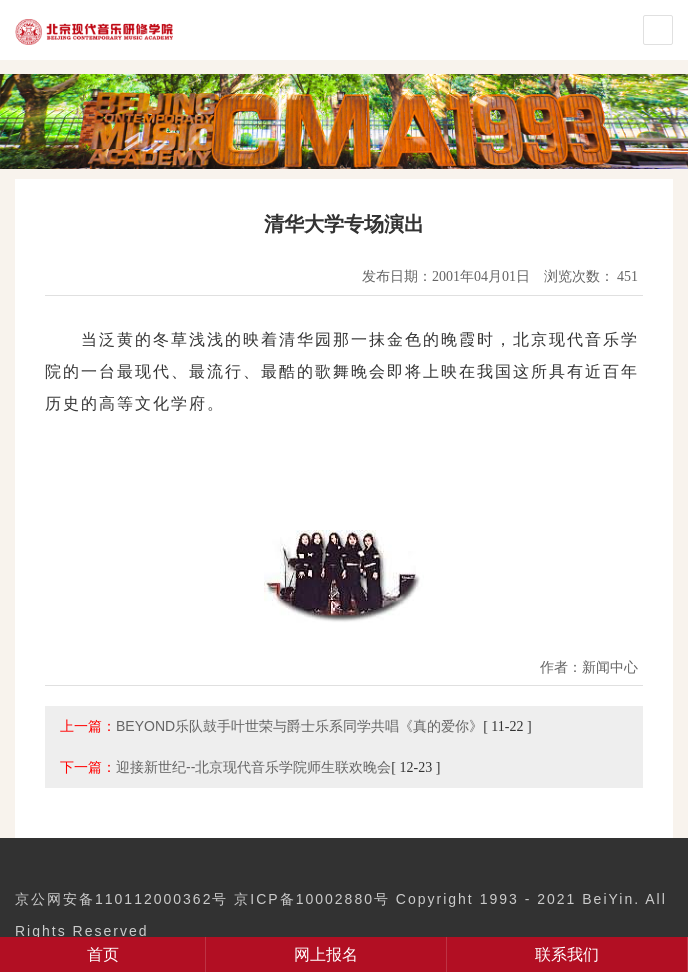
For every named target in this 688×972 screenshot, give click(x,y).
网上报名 (326, 954)
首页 (103, 954)
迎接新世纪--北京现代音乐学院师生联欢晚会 (253, 767)
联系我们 (567, 954)
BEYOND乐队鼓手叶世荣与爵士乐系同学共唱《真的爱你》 (299, 726)
